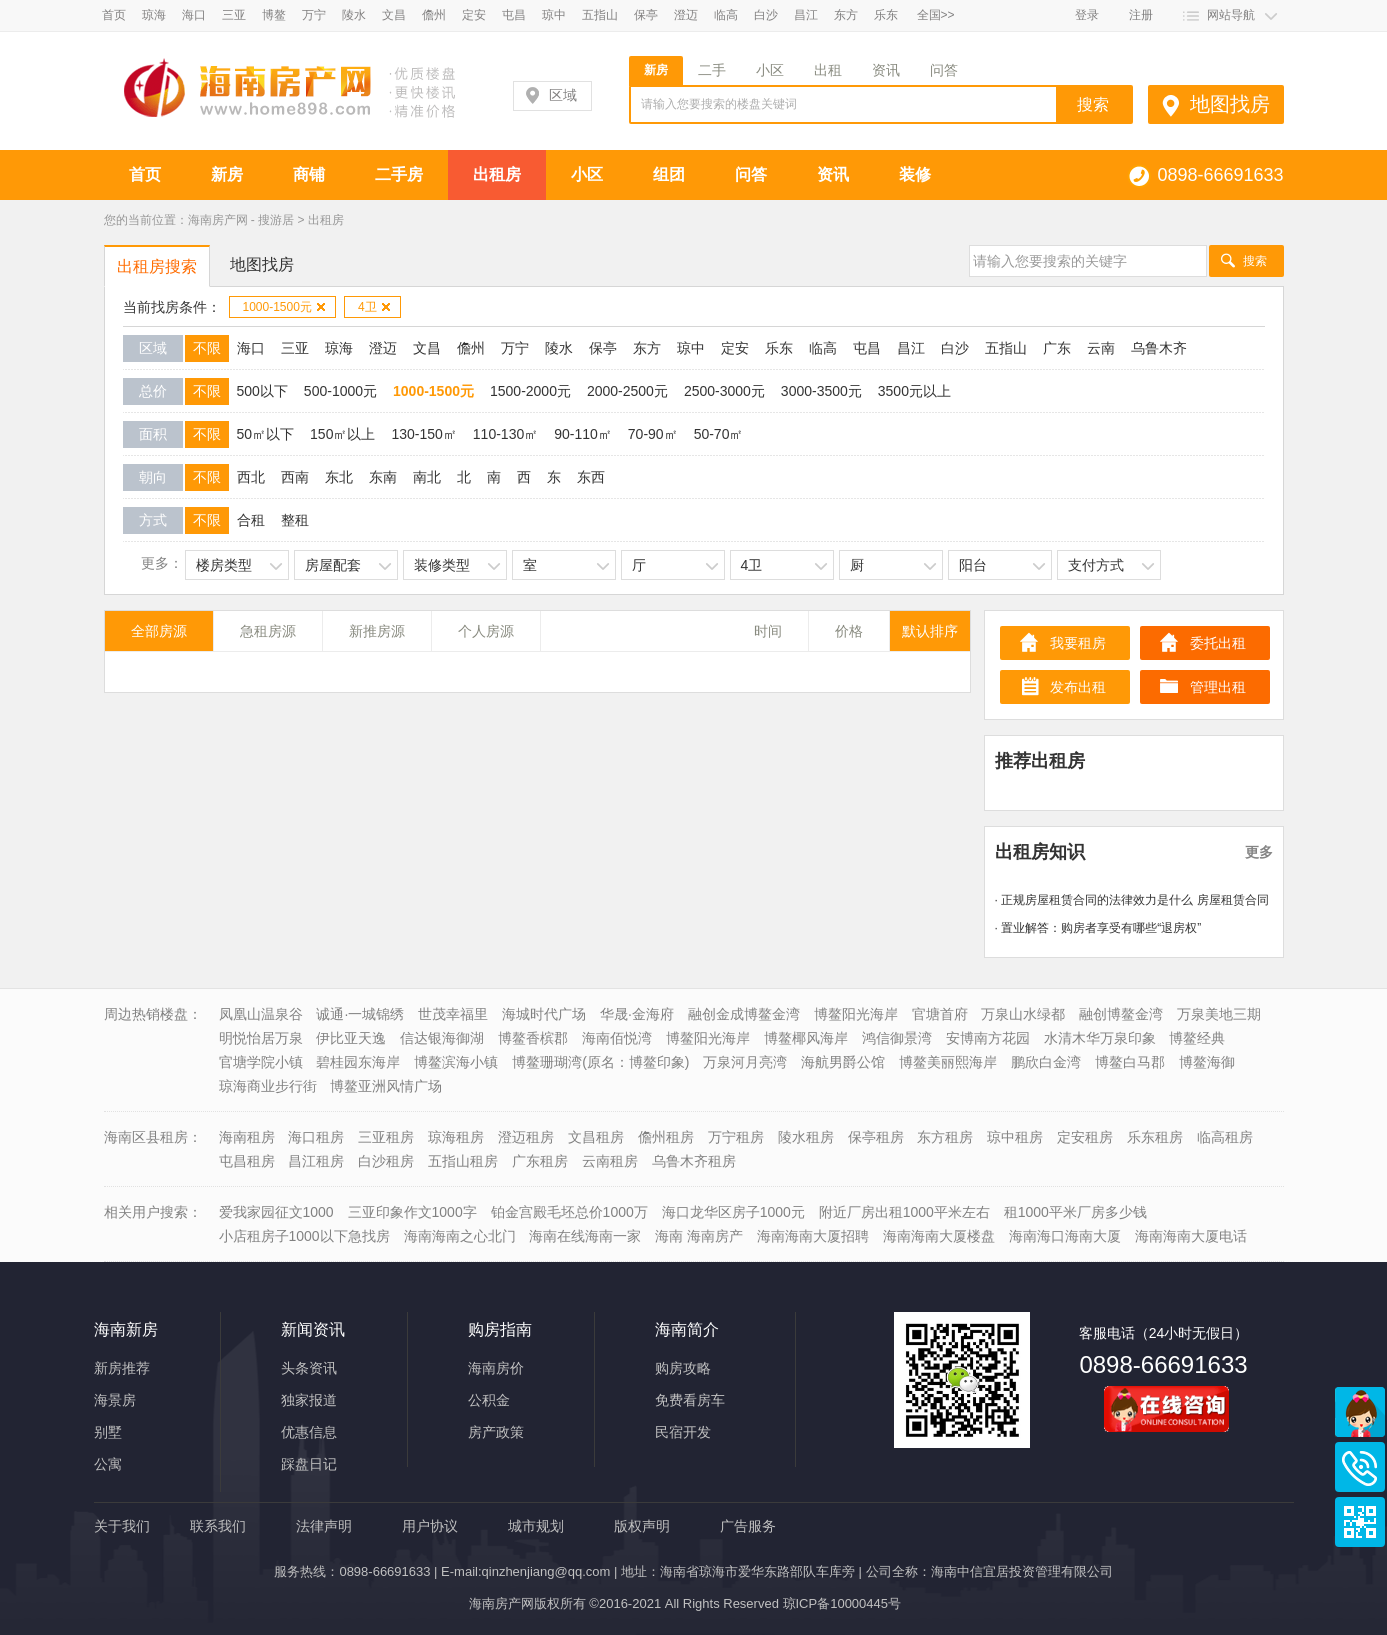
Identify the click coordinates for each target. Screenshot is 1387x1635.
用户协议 (430, 1526)
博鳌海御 (1207, 1062)
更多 (1259, 852)
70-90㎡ (653, 434)
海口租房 (316, 1137)
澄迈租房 (526, 1137)
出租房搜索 (157, 266)
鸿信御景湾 (897, 1038)
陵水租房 (806, 1137)
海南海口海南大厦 (1065, 1236)
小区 (770, 70)
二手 (712, 70)
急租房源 (268, 631)
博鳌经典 (1197, 1038)
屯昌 (514, 15)
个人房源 (486, 631)
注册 (1141, 15)
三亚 (234, 15)
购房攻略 (683, 1368)
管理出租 (1218, 687)
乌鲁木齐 (1159, 348)
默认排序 (930, 631)
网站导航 (1231, 15)
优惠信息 (309, 1432)
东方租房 (945, 1137)
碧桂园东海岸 (358, 1062)
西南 (295, 477)
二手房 (399, 174)
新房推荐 (122, 1368)
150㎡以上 (342, 434)
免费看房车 (690, 1400)
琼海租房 (456, 1137)
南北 (427, 477)
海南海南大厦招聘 (813, 1236)
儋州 (434, 15)
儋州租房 (666, 1137)
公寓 (108, 1464)
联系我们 (218, 1526)
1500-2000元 (530, 391)
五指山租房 (463, 1161)
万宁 (314, 15)
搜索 (1255, 261)
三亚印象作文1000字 (412, 1212)
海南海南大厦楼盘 (939, 1236)
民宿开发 (683, 1432)
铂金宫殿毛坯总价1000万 (569, 1212)
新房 (656, 70)
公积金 (489, 1400)
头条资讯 (309, 1368)
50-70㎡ (719, 434)
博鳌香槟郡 (533, 1038)
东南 (383, 477)
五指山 (600, 15)
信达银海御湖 (442, 1038)
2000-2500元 (627, 391)
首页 (114, 15)
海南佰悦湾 (617, 1038)
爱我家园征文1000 (276, 1212)
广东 (1057, 348)
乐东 (886, 15)
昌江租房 (316, 1161)
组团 (669, 174)
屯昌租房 (247, 1161)
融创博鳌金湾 (1121, 1014)
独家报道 (309, 1400)
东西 (591, 477)
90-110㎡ (583, 434)
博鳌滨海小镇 (456, 1062)
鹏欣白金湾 (1046, 1062)
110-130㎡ (505, 434)
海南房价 (496, 1368)
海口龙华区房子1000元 (733, 1212)
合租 (251, 520)
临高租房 (1225, 1137)
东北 (339, 477)
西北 (251, 477)
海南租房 (247, 1137)
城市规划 (536, 1526)
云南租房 (610, 1161)
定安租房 (1085, 1137)
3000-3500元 (821, 391)
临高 (726, 15)
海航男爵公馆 (843, 1062)
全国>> (936, 15)
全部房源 (159, 631)
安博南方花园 (988, 1038)
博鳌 (274, 15)
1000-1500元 (285, 307)
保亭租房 (876, 1137)
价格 (849, 631)
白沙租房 (386, 1161)
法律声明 (324, 1526)
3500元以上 (914, 391)
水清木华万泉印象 (1100, 1038)
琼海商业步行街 (268, 1086)
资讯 (886, 70)
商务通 (1360, 1412)
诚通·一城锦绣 (360, 1014)
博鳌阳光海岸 (856, 1014)
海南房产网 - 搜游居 (241, 220)
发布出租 (1078, 687)
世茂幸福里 (453, 1014)
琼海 (154, 15)
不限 (207, 348)
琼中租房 (1015, 1137)
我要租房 (1078, 643)
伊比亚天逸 (351, 1038)
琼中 (554, 15)
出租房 (497, 174)
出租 (828, 70)
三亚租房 (386, 1137)
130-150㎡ (423, 434)
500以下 (262, 391)
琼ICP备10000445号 (842, 1603)
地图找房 (1230, 104)
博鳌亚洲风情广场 (386, 1086)
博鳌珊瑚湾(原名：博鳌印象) (600, 1062)
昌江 (806, 15)
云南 (1101, 348)
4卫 (375, 307)
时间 (768, 631)
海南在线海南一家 (585, 1236)
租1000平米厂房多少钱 (1075, 1212)
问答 (944, 70)
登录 (1087, 15)
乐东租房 (1155, 1137)
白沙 (766, 15)
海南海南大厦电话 (1191, 1236)
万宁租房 (736, 1137)
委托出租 (1218, 643)
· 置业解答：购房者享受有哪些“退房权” (1098, 928)
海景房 (115, 1400)
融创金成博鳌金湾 (744, 1014)
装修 (915, 174)
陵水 (354, 15)
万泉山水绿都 (1023, 1014)
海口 (194, 15)
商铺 (309, 174)
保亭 (646, 15)
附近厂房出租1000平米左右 (904, 1212)
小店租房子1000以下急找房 (304, 1236)
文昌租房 (596, 1137)
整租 (295, 520)
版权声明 (642, 1526)
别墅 (108, 1432)
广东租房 (540, 1161)
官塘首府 (940, 1014)
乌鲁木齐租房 (694, 1161)
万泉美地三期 (1219, 1014)
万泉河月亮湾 (745, 1062)
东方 (846, 15)
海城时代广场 (544, 1014)
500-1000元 (340, 391)
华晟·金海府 (637, 1014)
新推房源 (377, 631)
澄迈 (686, 15)
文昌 (394, 15)
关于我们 (122, 1526)
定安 (474, 15)
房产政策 (496, 1432)
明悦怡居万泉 (261, 1038)
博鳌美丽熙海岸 (948, 1062)
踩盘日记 (309, 1464)
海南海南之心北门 (460, 1236)
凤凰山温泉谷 (261, 1014)
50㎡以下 (266, 434)
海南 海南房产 (699, 1236)
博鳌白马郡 (1130, 1062)
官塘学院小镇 (261, 1062)
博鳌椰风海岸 (806, 1038)
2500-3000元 (724, 391)
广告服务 (748, 1526)
